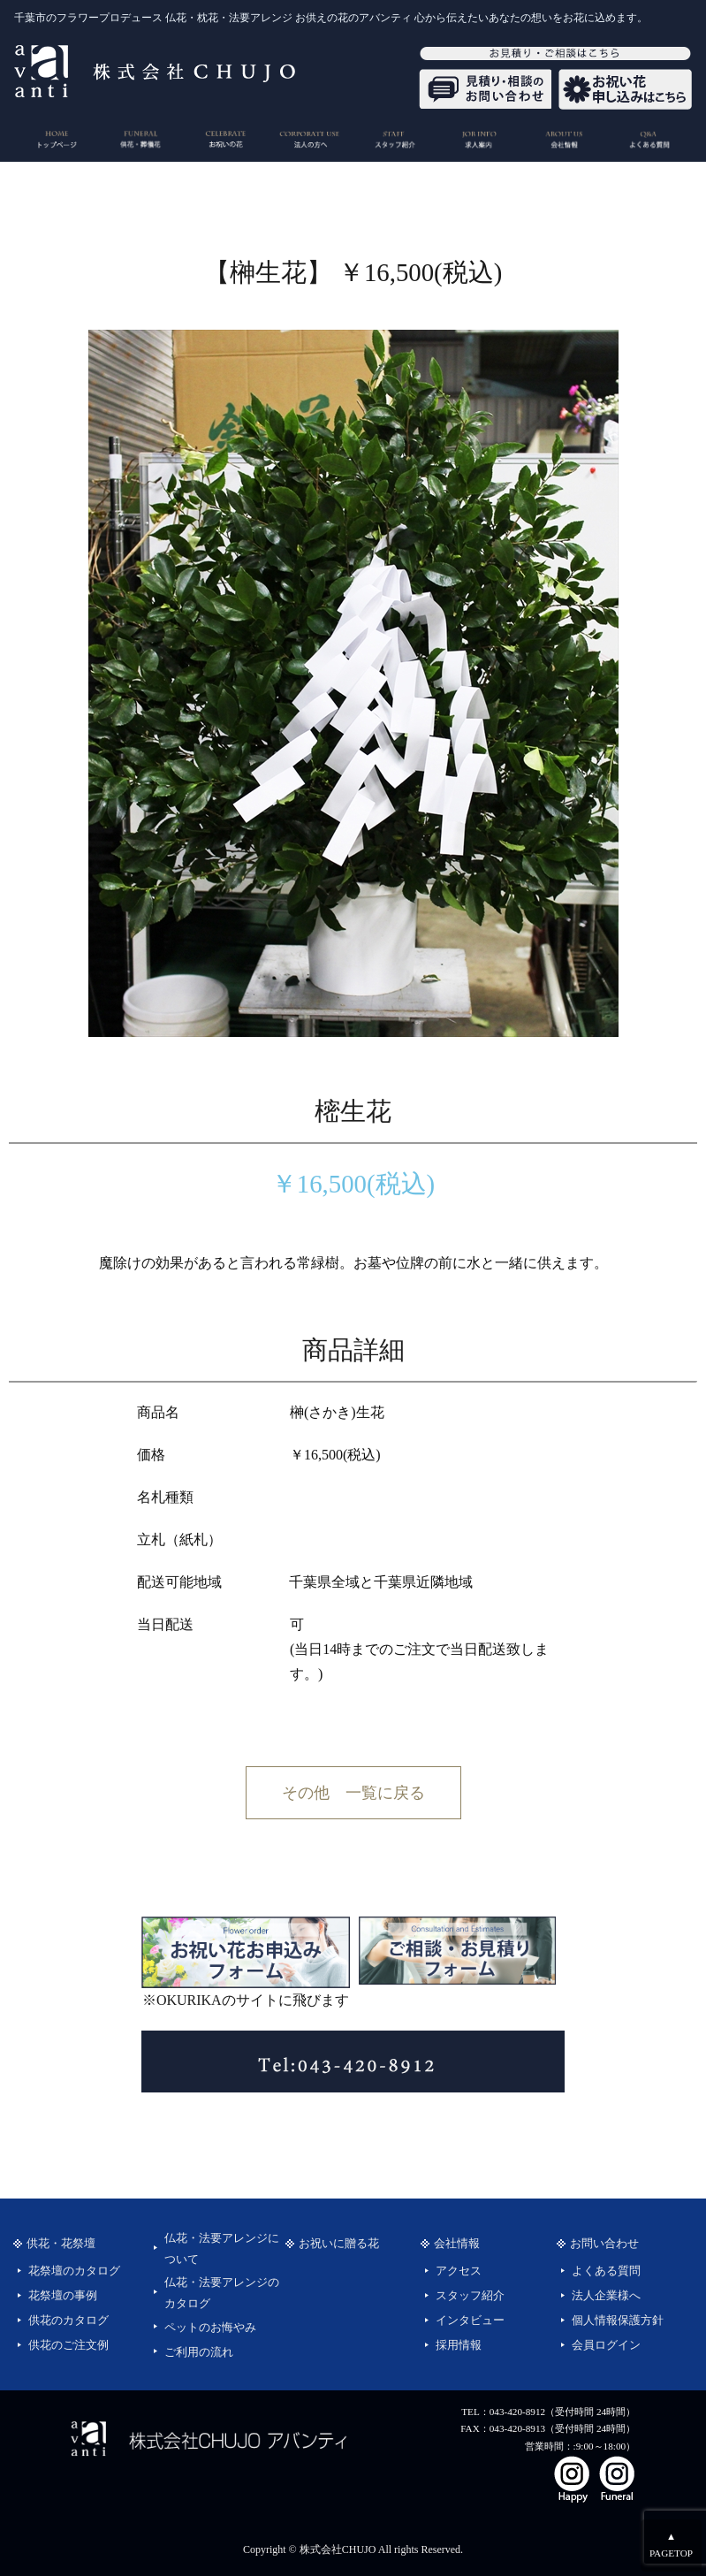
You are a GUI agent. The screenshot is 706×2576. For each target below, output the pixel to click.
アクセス (459, 2271)
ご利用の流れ (198, 2352)
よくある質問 (606, 2271)
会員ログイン (606, 2345)
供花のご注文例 (68, 2345)
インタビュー (470, 2320)
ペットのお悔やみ (210, 2327)
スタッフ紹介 (470, 2296)
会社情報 (457, 2243)
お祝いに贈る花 (339, 2243)
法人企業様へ (606, 2296)
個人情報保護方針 (618, 2320)
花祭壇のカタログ (74, 2271)
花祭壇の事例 (62, 2296)
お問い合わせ (604, 2243)
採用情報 (459, 2345)
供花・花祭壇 (61, 2243)
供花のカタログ (68, 2320)
